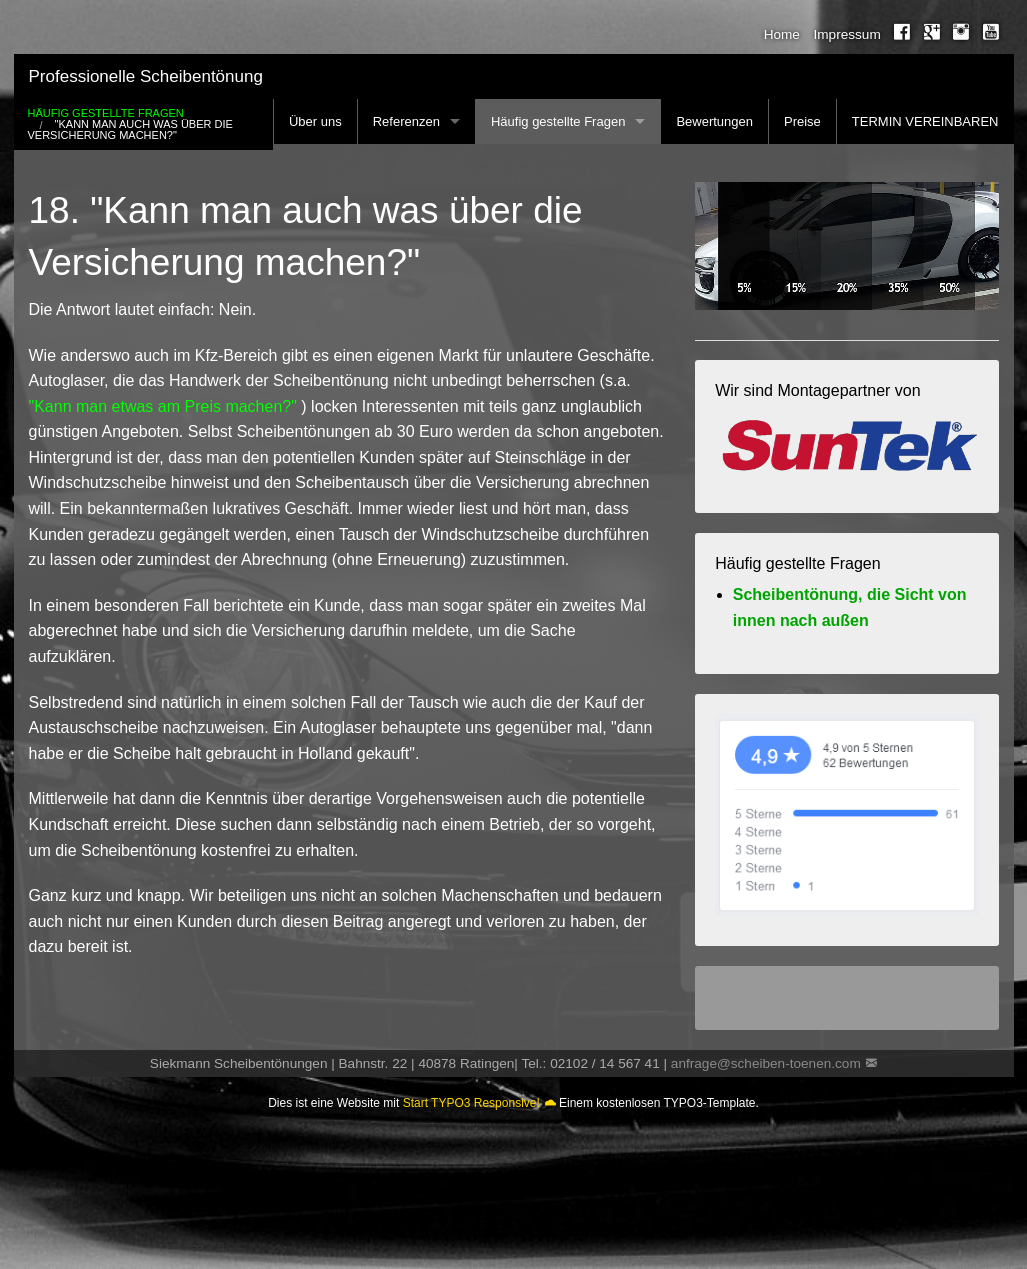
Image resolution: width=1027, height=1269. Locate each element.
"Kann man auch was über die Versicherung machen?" (130, 130)
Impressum (847, 34)
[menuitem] (775, 35)
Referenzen (406, 121)
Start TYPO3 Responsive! (471, 1103)
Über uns (315, 121)
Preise (802, 121)
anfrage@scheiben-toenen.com (766, 1063)
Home (782, 34)
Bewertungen (714, 121)
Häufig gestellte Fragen (558, 121)
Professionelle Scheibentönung (146, 76)
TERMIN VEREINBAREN (925, 121)
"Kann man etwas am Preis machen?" (163, 406)
